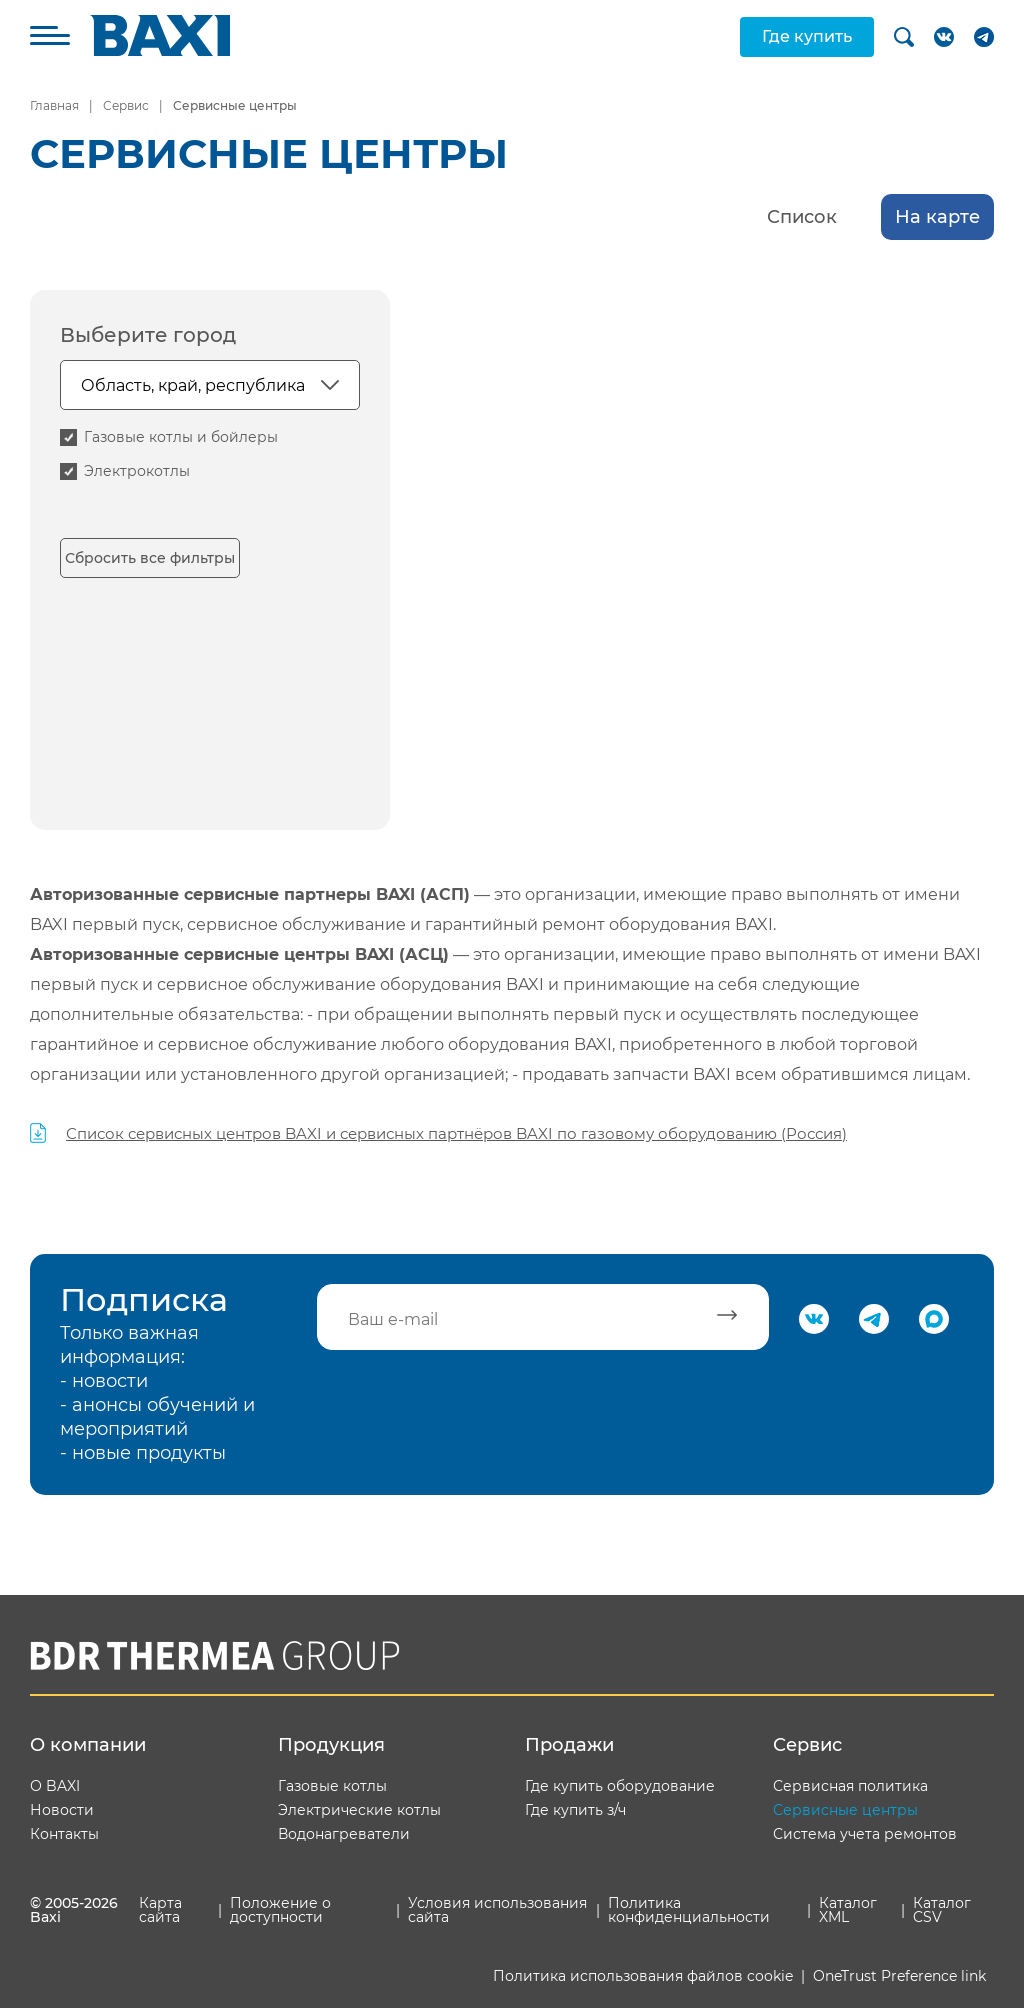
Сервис (126, 105)
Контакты (64, 1834)
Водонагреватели (344, 1834)
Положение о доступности (280, 1910)
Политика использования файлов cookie (643, 1976)
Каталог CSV (942, 1910)
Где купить (807, 36)
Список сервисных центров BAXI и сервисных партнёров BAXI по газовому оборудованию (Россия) (456, 1133)
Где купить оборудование (620, 1786)
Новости (62, 1810)
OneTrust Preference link (899, 1976)
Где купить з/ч (575, 1810)
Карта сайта (160, 1910)
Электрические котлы (359, 1810)
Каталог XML (848, 1910)
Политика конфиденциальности (689, 1910)
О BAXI (55, 1786)
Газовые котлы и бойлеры (181, 437)
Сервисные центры (845, 1810)
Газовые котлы (332, 1786)
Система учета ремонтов (865, 1834)
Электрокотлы (137, 471)
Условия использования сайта (497, 1910)
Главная (54, 105)
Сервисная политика (850, 1786)
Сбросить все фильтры (150, 558)
